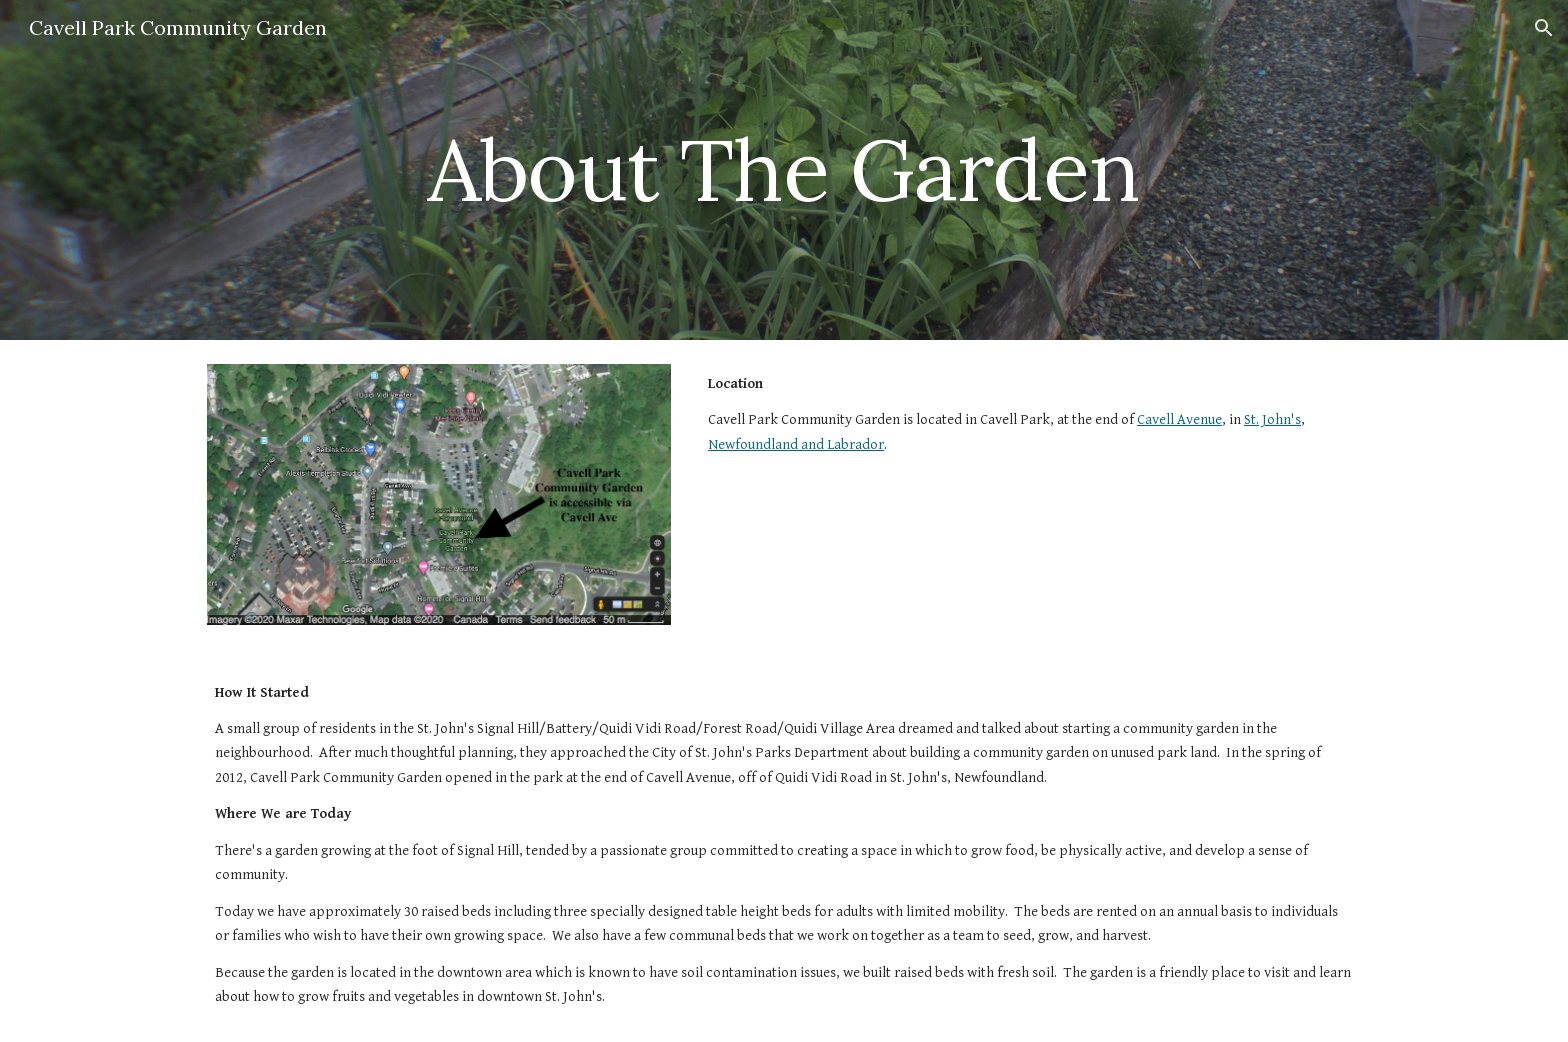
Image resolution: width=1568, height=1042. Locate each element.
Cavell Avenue (1179, 419)
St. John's (1272, 419)
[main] (784, 169)
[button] (1544, 28)
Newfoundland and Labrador (796, 444)
